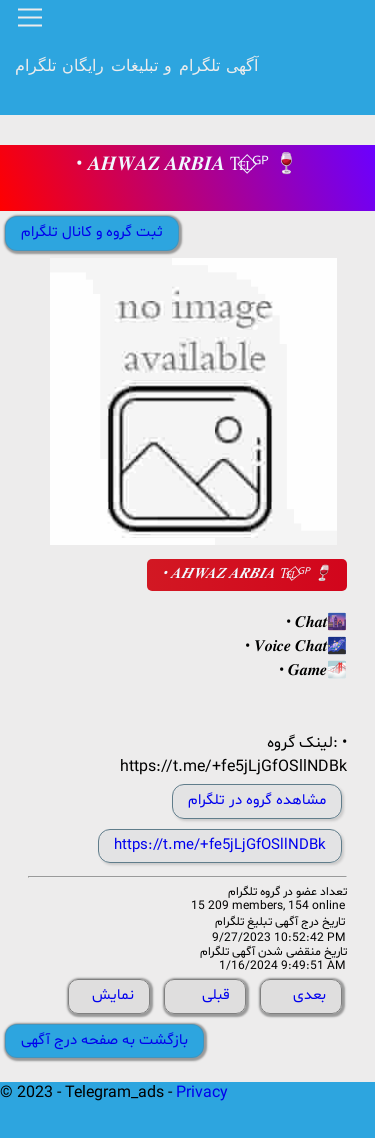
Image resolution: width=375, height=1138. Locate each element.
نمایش (113, 995)
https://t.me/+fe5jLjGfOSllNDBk (220, 845)
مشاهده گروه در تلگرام (257, 800)
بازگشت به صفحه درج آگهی (104, 1040)
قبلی (216, 995)
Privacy (202, 1093)
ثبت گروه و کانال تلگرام (92, 232)
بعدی (309, 995)
